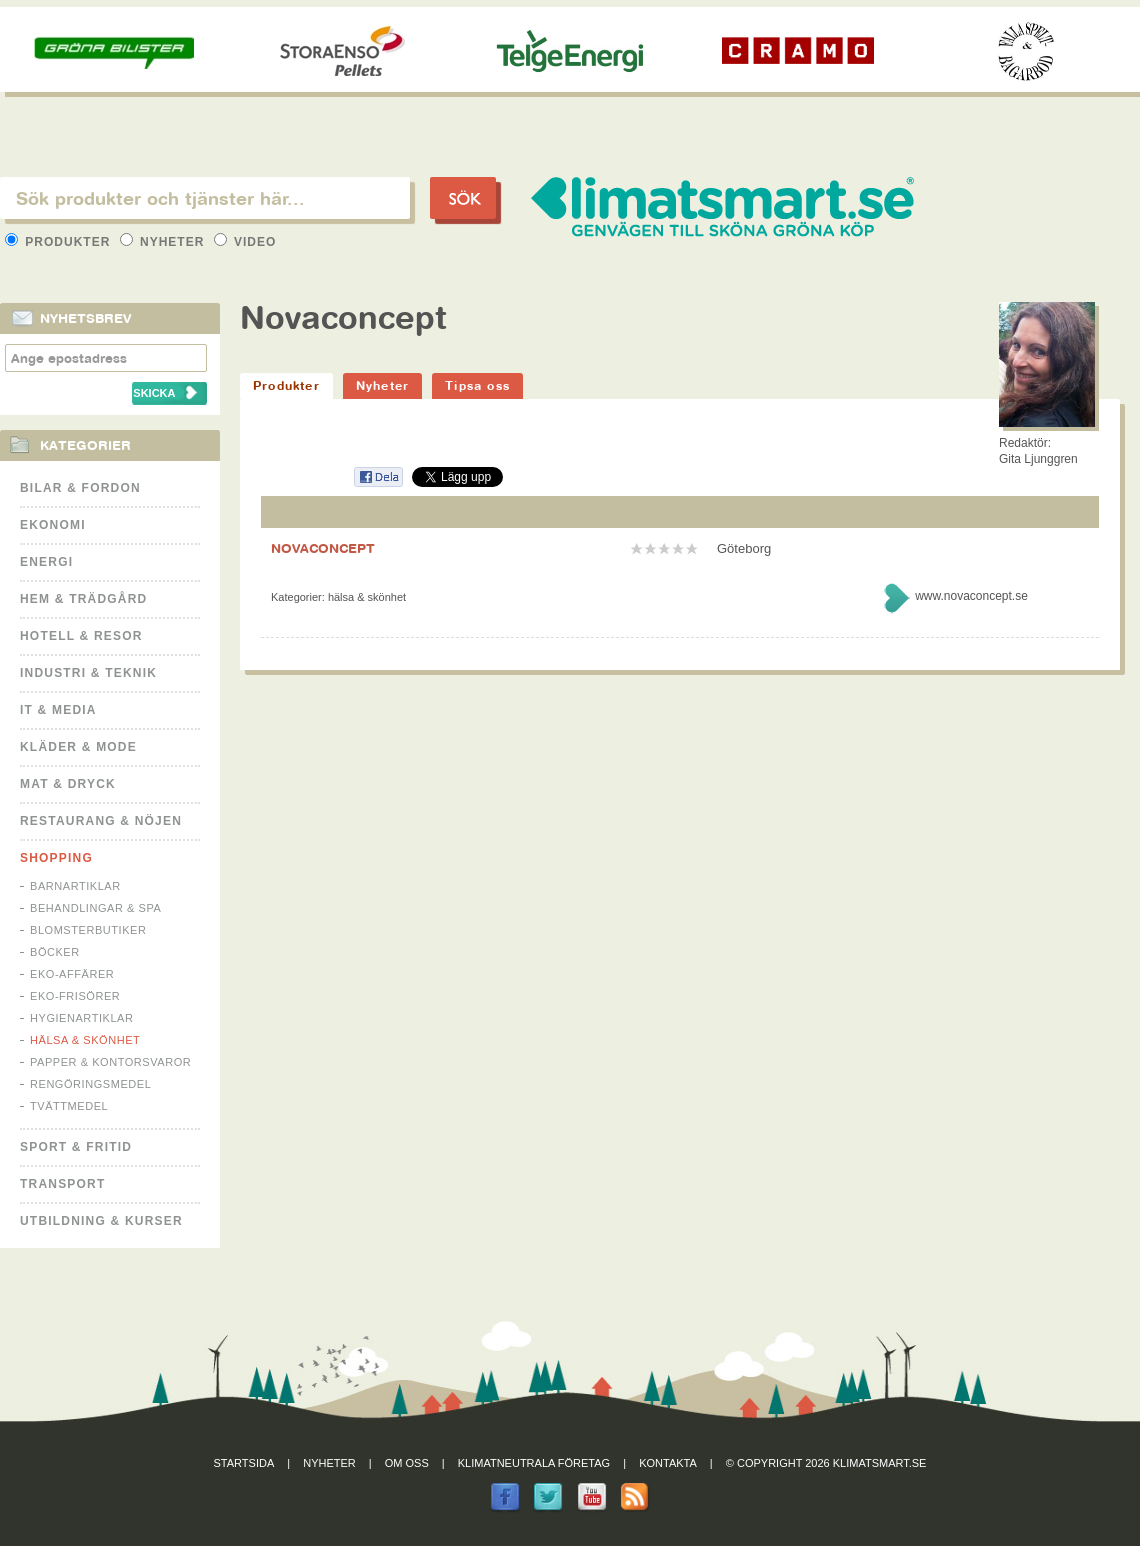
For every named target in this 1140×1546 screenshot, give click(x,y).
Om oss (407, 1463)
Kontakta (668, 1463)
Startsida (244, 1463)
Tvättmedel (69, 1106)
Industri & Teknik (88, 673)
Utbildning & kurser (101, 1221)
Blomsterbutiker (88, 930)
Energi (46, 562)
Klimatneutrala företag (534, 1463)
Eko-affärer (72, 974)
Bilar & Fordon (80, 488)
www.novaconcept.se (971, 596)
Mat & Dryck (68, 784)
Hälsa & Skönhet (85, 1040)
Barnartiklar (75, 886)
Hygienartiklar (81, 1018)
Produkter (60, 242)
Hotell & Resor (81, 636)
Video (245, 242)
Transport (62, 1184)
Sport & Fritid (76, 1147)
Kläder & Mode (78, 747)
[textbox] (205, 198)
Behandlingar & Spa (95, 908)
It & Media (58, 710)
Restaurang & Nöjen (101, 821)
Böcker (55, 952)
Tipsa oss (477, 385)
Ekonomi (53, 525)
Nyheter (164, 242)
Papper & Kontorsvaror (110, 1062)
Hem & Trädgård (83, 599)
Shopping (56, 858)
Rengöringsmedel (90, 1084)
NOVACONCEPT (323, 548)
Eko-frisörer (75, 996)
